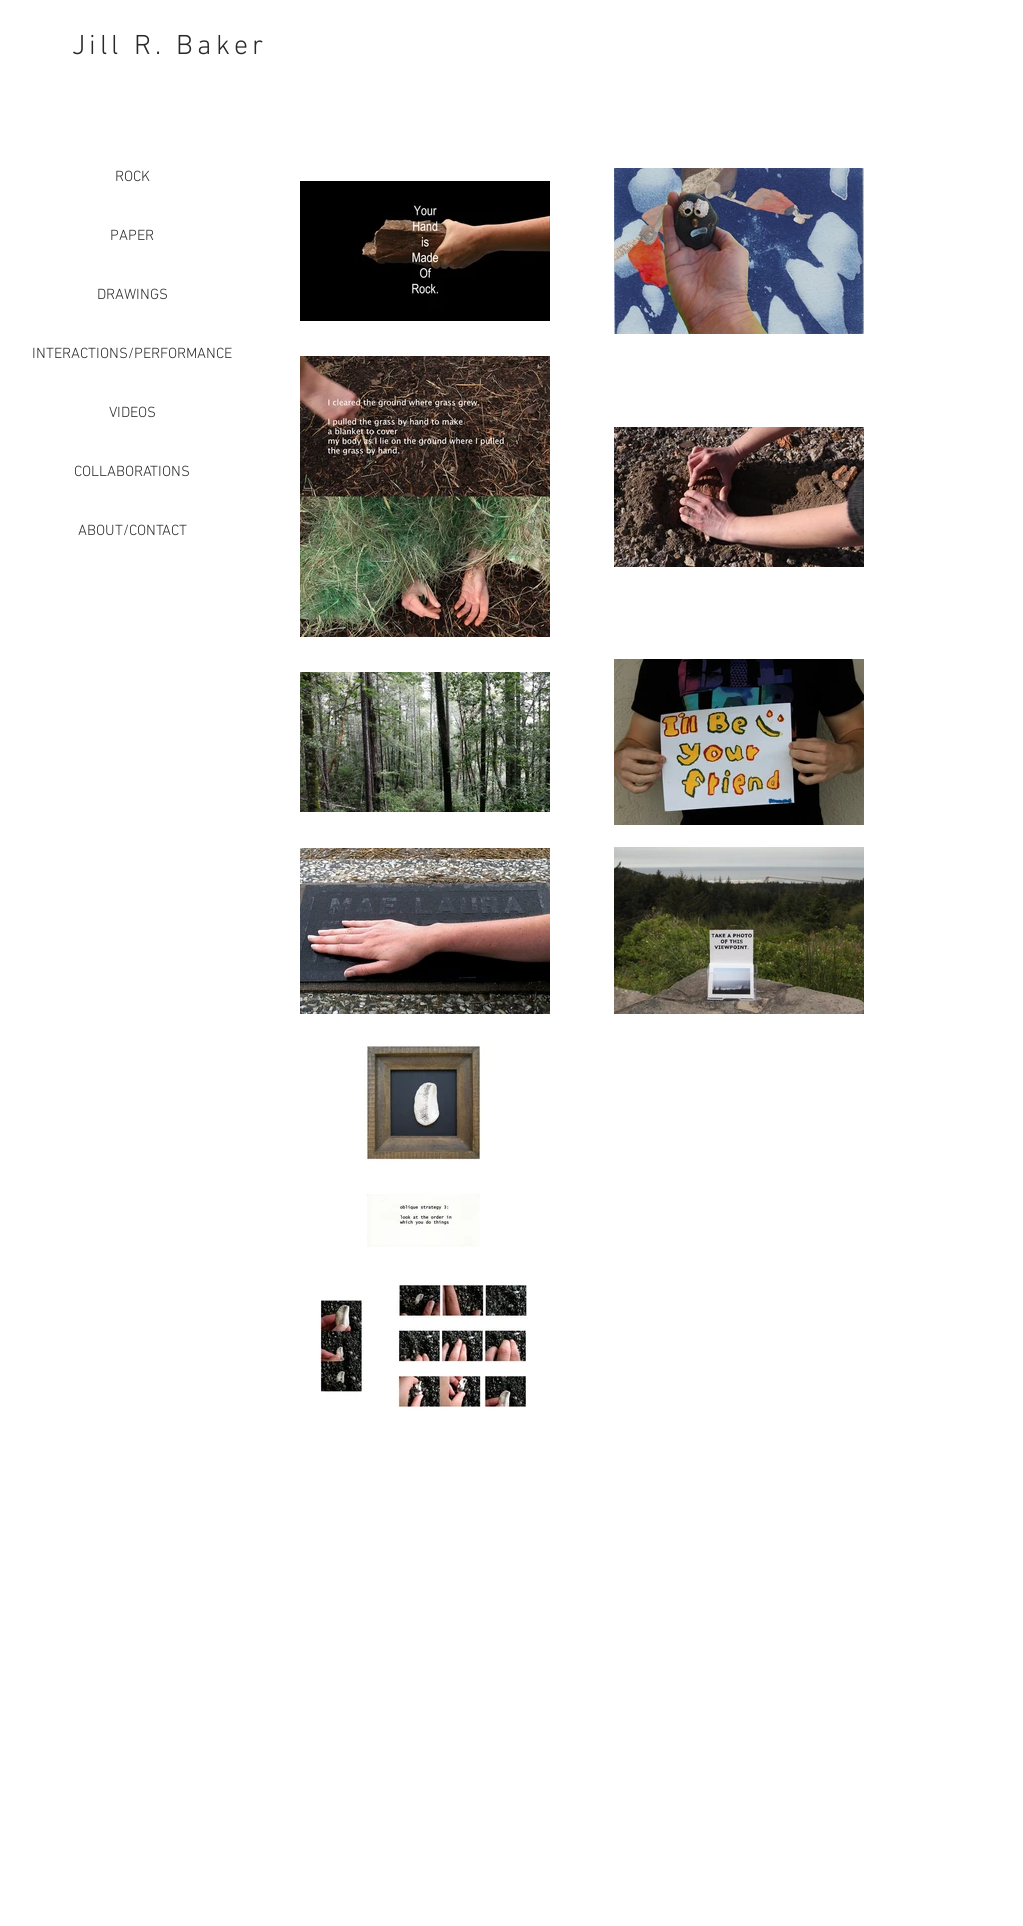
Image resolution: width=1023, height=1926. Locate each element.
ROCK (132, 177)
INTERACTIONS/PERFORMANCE (132, 354)
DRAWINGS (132, 295)
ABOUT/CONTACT (132, 531)
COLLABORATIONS (132, 472)
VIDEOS (132, 413)
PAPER (132, 236)
